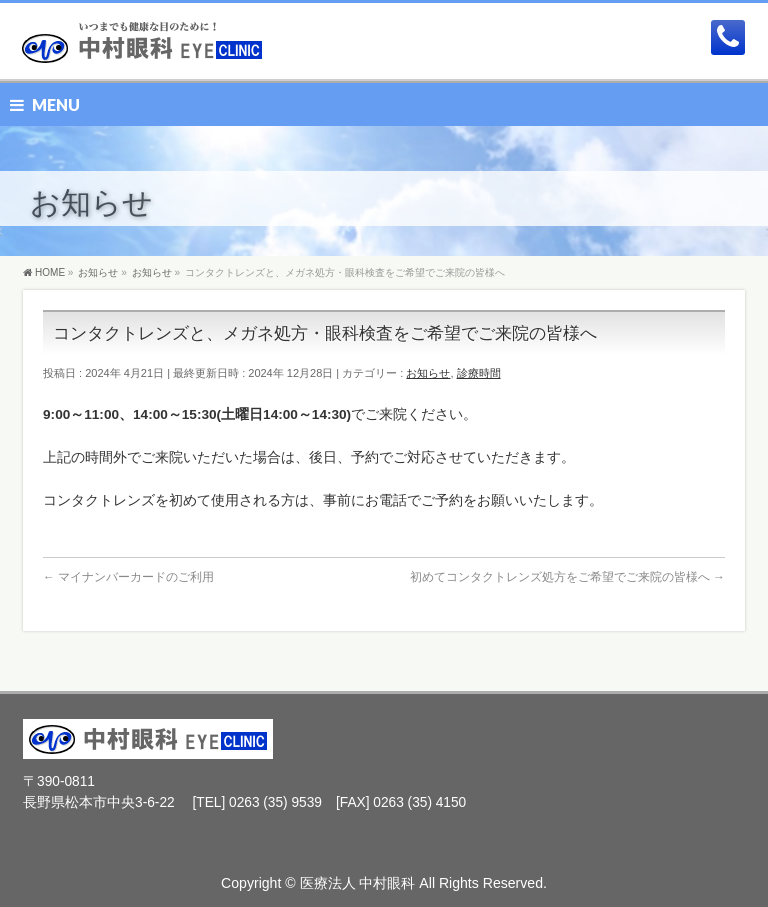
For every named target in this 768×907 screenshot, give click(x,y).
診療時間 (479, 373)
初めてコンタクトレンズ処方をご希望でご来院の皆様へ (567, 577)
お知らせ (428, 373)
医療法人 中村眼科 (358, 883)
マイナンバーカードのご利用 (128, 577)
